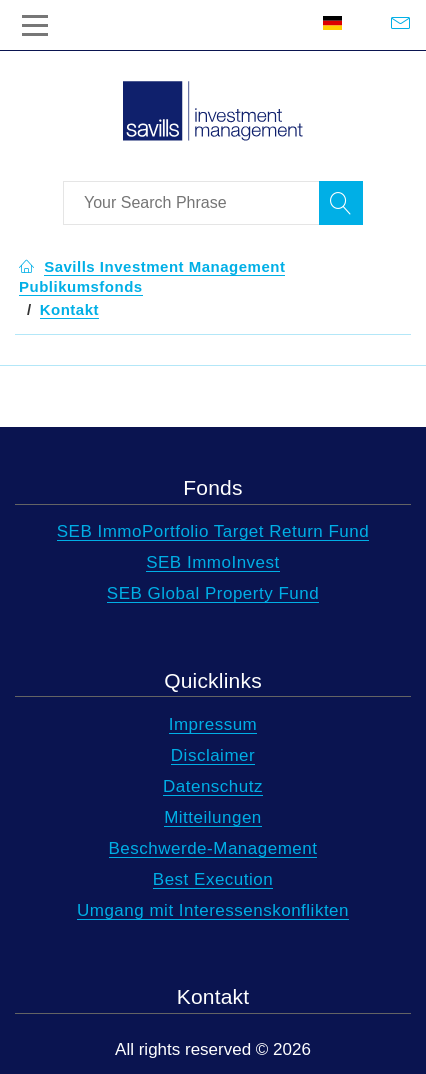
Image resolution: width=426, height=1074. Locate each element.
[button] (69, 310)
